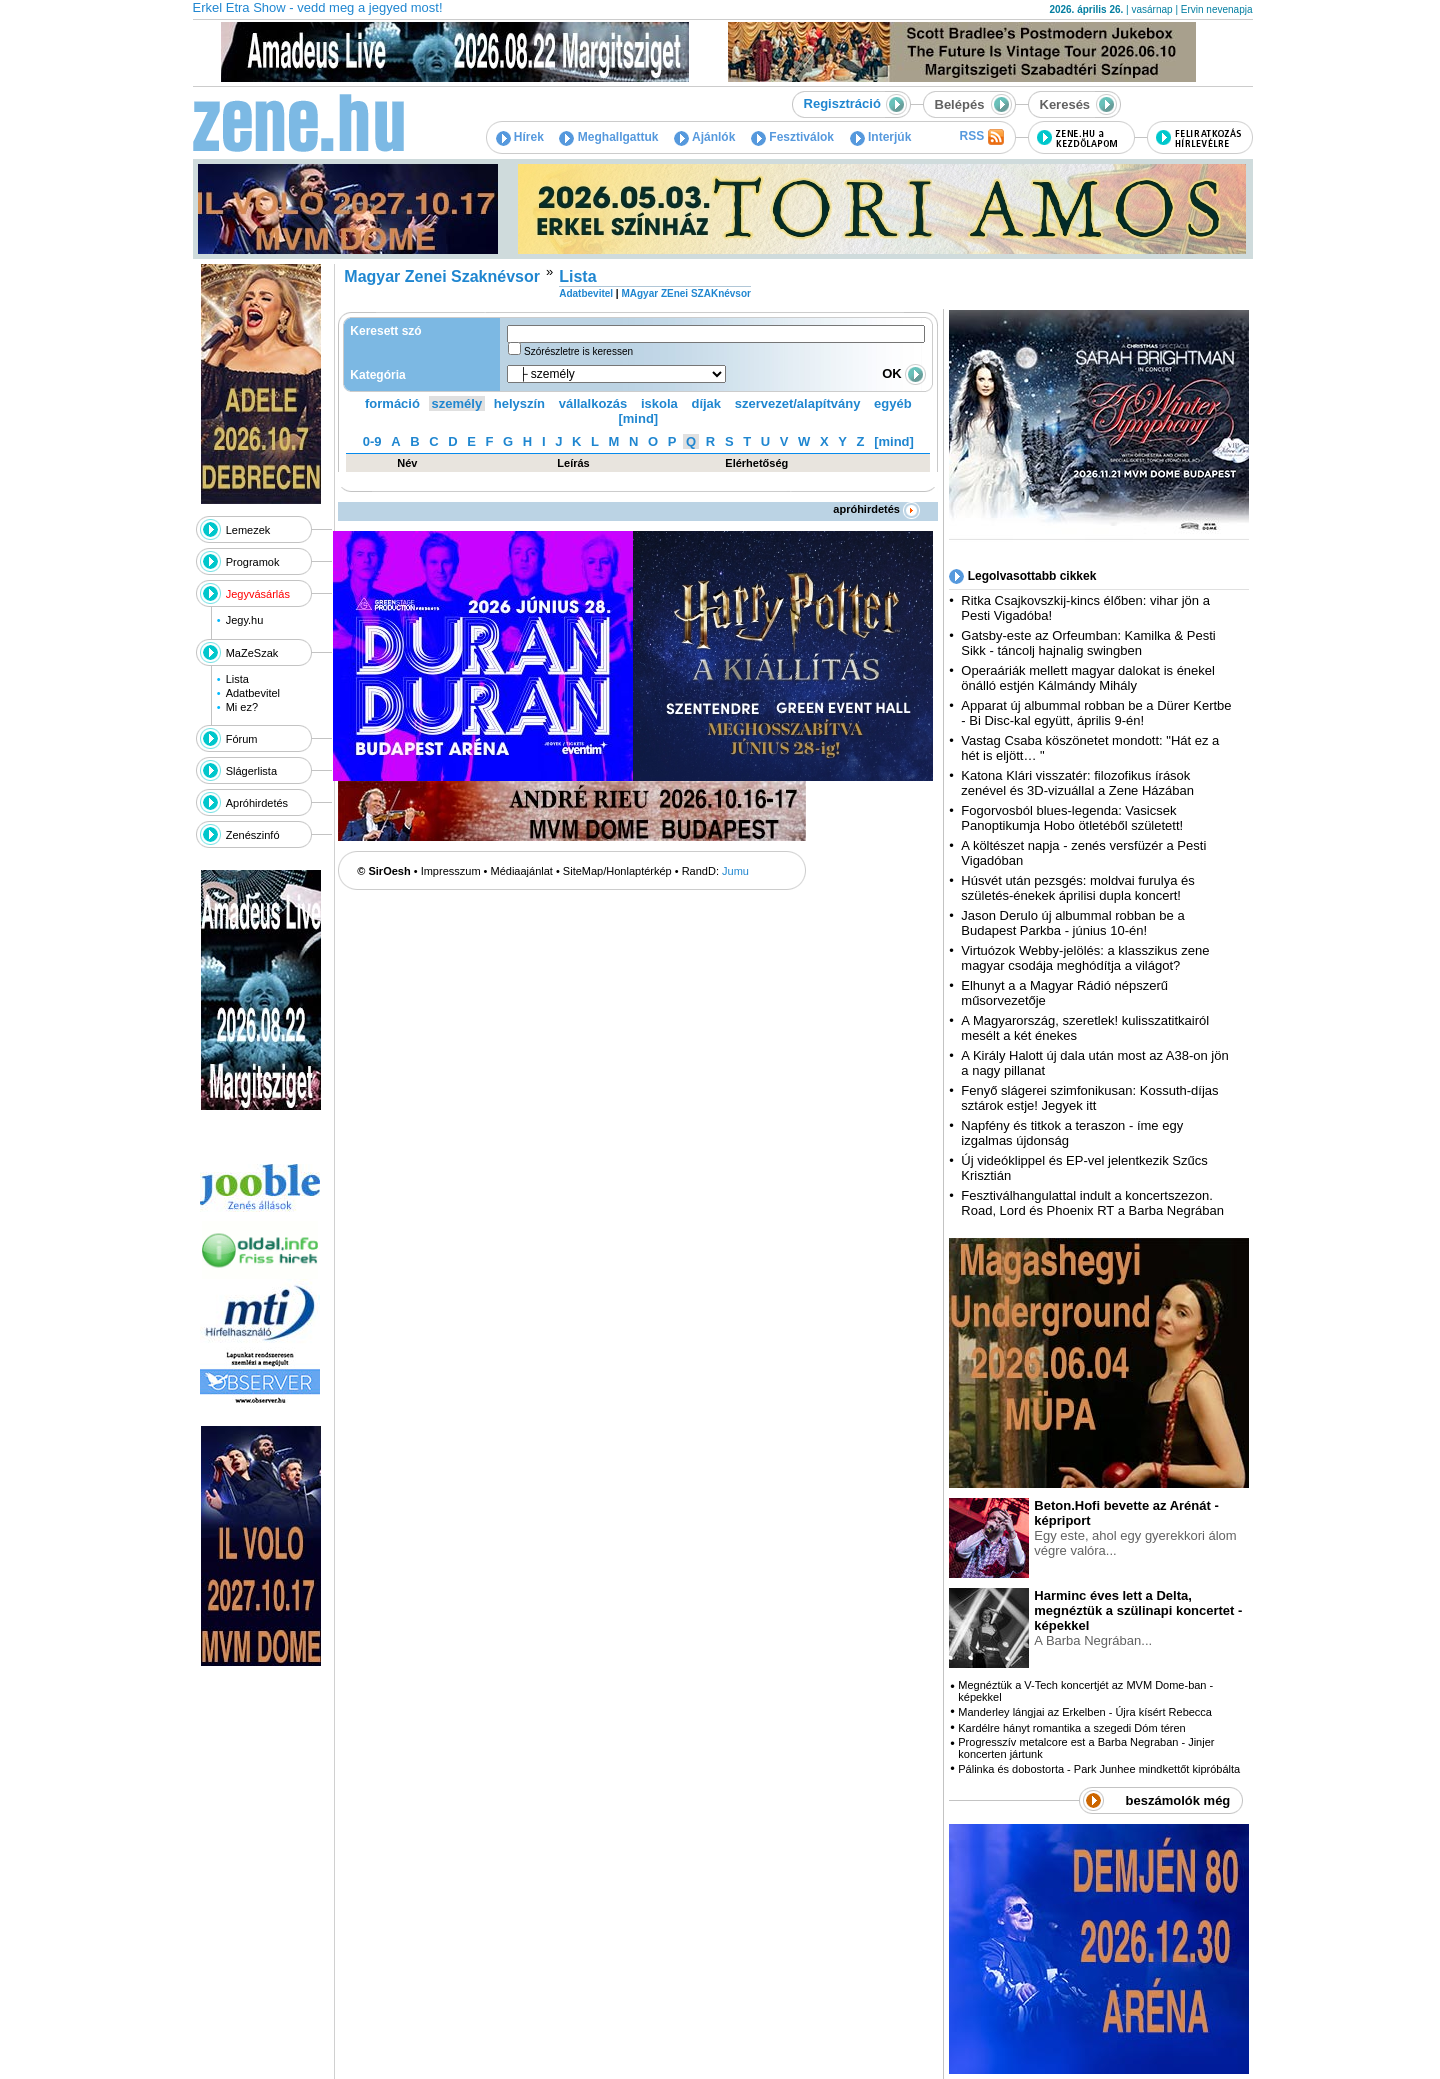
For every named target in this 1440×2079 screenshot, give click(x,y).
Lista (237, 679)
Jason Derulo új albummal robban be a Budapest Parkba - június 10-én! (1072, 923)
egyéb (893, 403)
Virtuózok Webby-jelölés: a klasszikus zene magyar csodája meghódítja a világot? (1085, 958)
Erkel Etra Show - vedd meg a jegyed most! (318, 7)
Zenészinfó (253, 835)
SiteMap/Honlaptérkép (617, 871)
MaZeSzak (252, 653)
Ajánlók (704, 137)
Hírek (520, 137)
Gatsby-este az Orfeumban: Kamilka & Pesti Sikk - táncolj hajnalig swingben (1088, 643)
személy (457, 403)
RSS (981, 137)
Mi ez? (242, 707)
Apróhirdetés (257, 803)
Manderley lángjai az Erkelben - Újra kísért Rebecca (1085, 1712)
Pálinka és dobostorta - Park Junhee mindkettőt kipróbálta (1099, 1769)
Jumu (735, 871)
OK (904, 373)
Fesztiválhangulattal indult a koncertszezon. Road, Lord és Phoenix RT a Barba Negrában (1092, 1203)
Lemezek (248, 530)
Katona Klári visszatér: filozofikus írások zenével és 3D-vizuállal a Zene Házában (1077, 783)
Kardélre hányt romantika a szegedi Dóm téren (1071, 1728)
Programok (253, 562)
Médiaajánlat (522, 871)
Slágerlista (251, 771)
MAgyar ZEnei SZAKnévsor (685, 293)
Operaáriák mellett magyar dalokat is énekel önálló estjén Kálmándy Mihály (1088, 678)
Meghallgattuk (608, 137)
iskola (659, 403)
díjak (706, 403)
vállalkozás (593, 403)
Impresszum (451, 871)
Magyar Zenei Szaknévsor (442, 276)
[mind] (638, 418)
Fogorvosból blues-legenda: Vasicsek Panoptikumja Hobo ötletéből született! (1072, 818)
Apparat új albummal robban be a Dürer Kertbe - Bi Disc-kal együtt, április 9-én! (1096, 713)
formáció (392, 403)
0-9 (372, 441)
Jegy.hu (245, 620)
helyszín (519, 403)
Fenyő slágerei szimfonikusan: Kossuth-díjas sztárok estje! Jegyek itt (1089, 1098)
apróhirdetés (876, 509)
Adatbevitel (253, 693)
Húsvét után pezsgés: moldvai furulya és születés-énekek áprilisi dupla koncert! (1077, 888)
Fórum (242, 739)
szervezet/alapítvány (798, 403)
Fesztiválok (792, 137)
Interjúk (881, 137)
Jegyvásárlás (258, 594)
